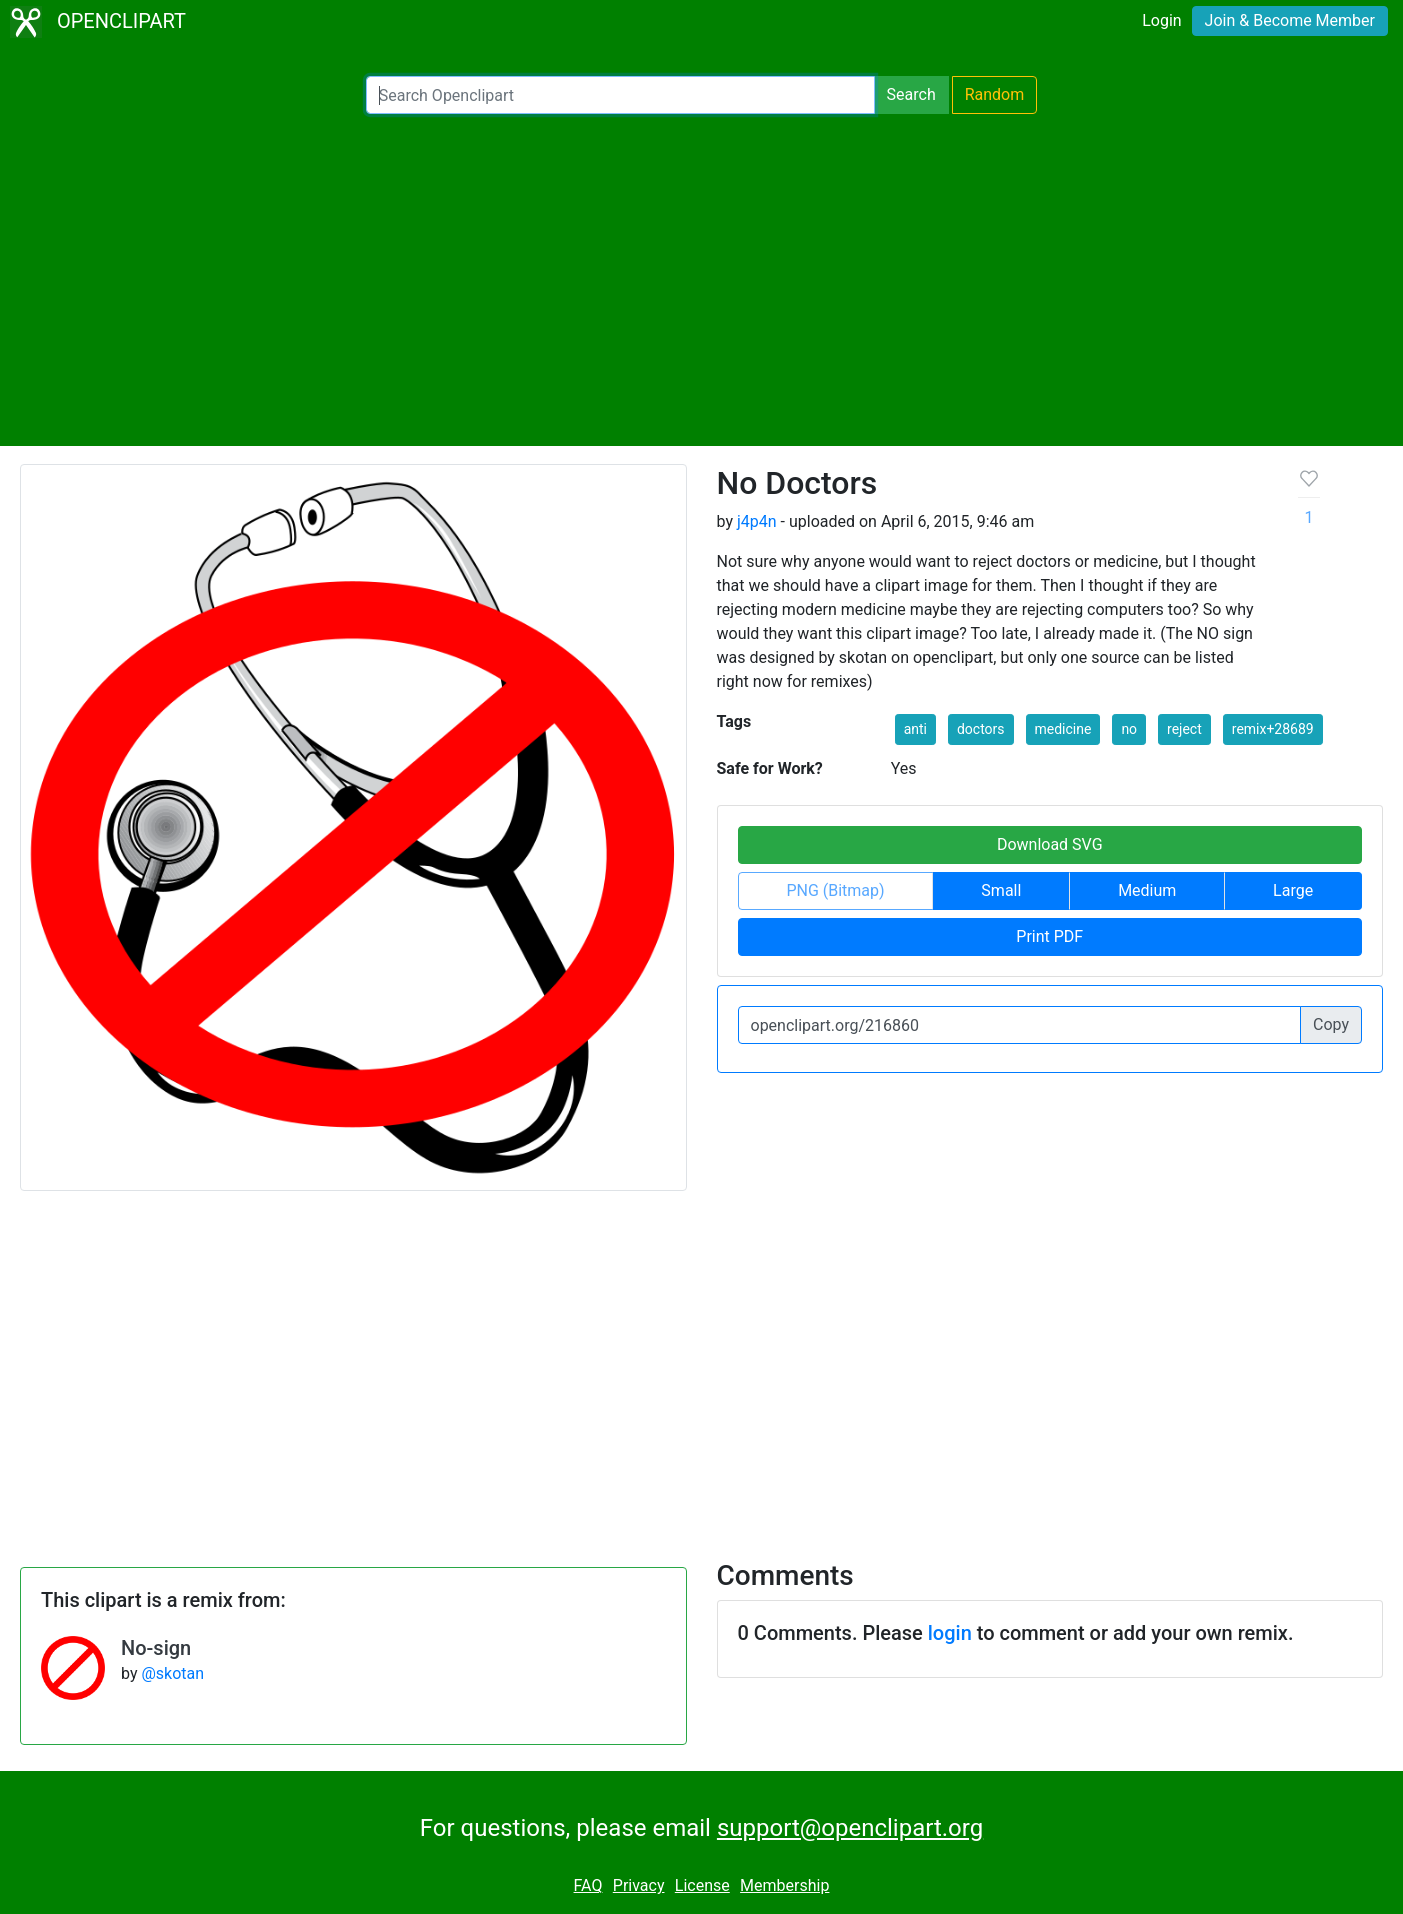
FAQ (588, 1885)
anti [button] (915, 729)
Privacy (639, 1885)
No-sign (156, 1648)
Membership (784, 1885)
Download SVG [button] (1050, 844)
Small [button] (1001, 890)
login (950, 1633)
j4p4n (757, 521)
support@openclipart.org (850, 1828)
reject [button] (1184, 729)
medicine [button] (1063, 729)
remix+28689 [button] (1273, 729)
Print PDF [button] (1049, 936)
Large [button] (1293, 890)
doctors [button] (981, 729)
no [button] (1129, 729)
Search (911, 94)
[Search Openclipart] (620, 95)
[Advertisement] (702, 280)
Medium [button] (1147, 890)
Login (1161, 20)
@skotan (172, 1673)
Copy (1331, 1024)
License (702, 1885)
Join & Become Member (1290, 20)
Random (995, 94)
